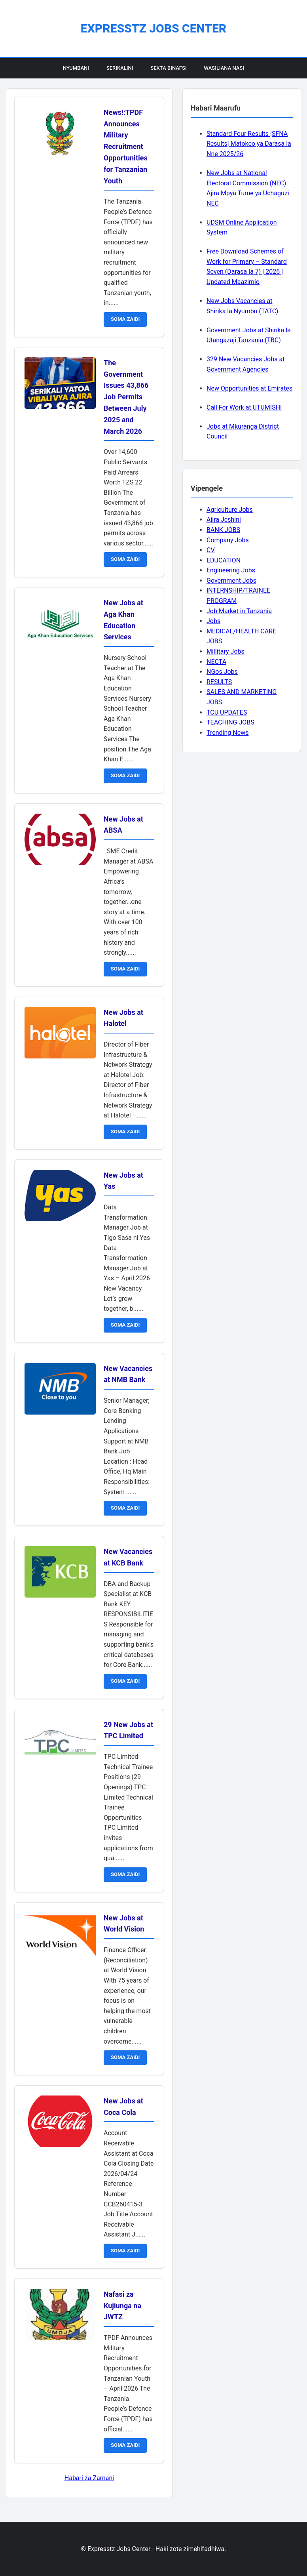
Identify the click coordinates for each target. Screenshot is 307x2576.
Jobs (213, 621)
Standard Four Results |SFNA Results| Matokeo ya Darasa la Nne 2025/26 (249, 144)
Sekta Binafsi (168, 68)
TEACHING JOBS (230, 722)
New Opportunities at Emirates (249, 388)
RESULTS (219, 682)
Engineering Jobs (231, 570)
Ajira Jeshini (224, 519)
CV (211, 550)
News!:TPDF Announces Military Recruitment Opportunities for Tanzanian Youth (126, 146)
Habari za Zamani (89, 2478)
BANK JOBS (223, 530)
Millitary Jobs (225, 651)
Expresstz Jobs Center (153, 28)
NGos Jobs (222, 671)
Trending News (227, 732)
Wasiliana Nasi (224, 68)
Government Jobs (231, 580)
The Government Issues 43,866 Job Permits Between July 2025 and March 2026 (126, 396)
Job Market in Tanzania (239, 611)
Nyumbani (76, 68)
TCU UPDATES (227, 712)
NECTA (216, 661)
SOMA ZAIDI (125, 319)
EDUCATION (224, 560)
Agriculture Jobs (230, 509)
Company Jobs (228, 540)
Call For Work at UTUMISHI (244, 407)
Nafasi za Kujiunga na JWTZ (122, 2305)
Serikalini (119, 68)
